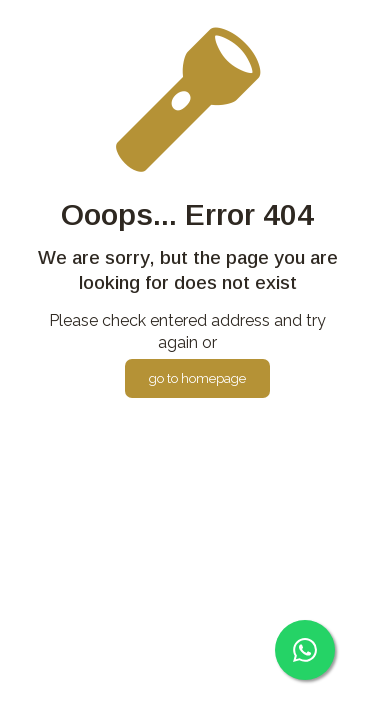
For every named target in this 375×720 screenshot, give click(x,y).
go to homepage (197, 378)
